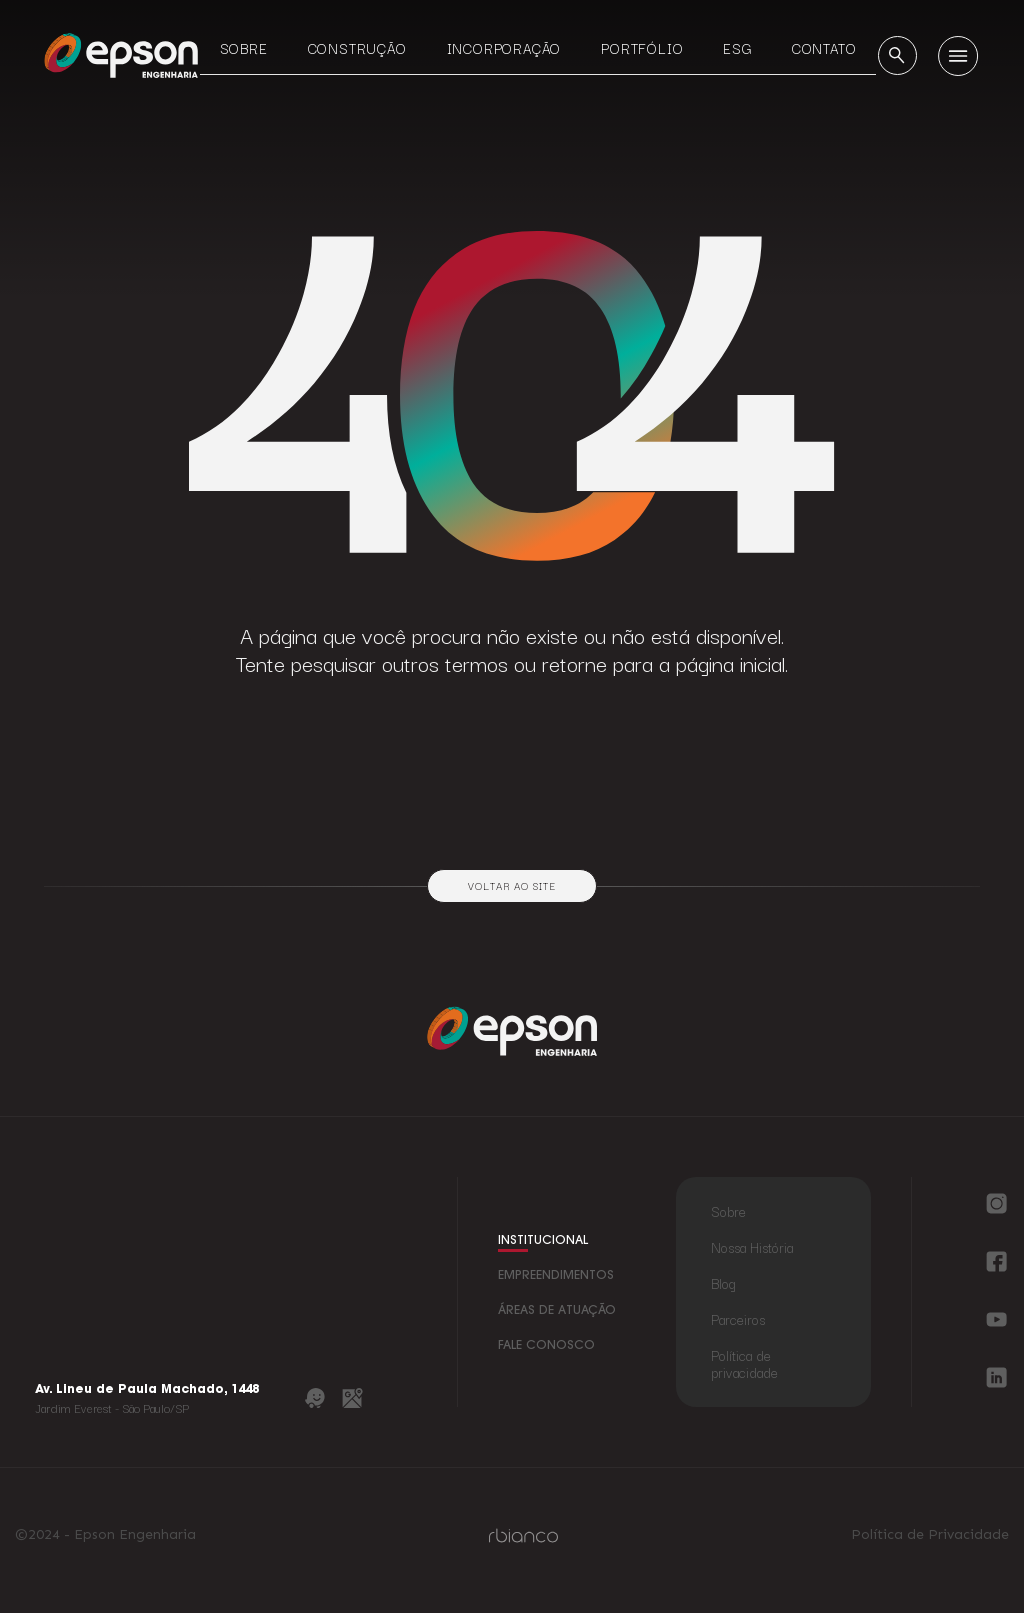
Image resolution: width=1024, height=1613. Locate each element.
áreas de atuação (557, 1311)
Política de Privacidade (930, 1535)
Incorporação (504, 48)
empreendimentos (556, 1276)
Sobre (244, 48)
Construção (357, 48)
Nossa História (752, 1247)
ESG (737, 48)
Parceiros (738, 1319)
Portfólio (642, 48)
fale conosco (546, 1346)
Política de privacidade (744, 1363)
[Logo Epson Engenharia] (121, 54)
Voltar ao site (511, 885)
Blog (723, 1283)
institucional (543, 1241)
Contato (824, 48)
